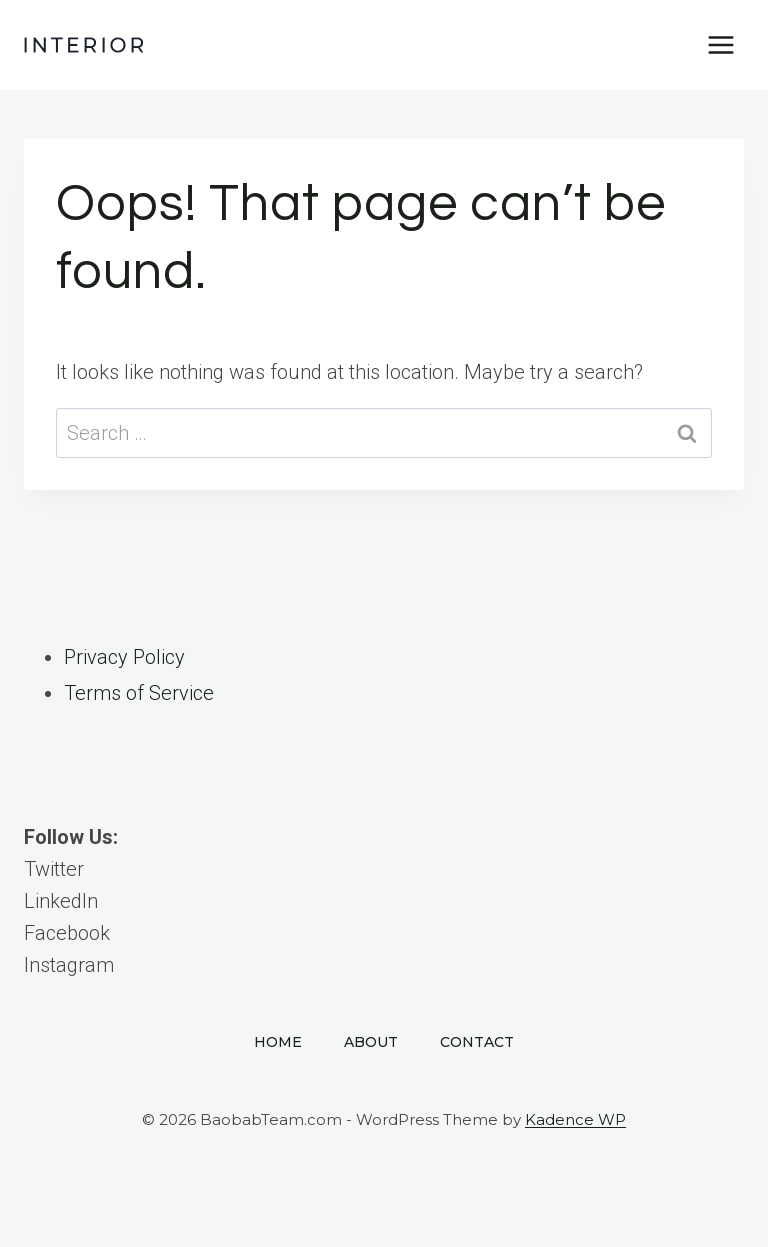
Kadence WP (575, 1119)
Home (278, 1042)
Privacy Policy (124, 657)
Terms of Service (139, 693)
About (371, 1042)
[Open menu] (720, 44)
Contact (477, 1042)
